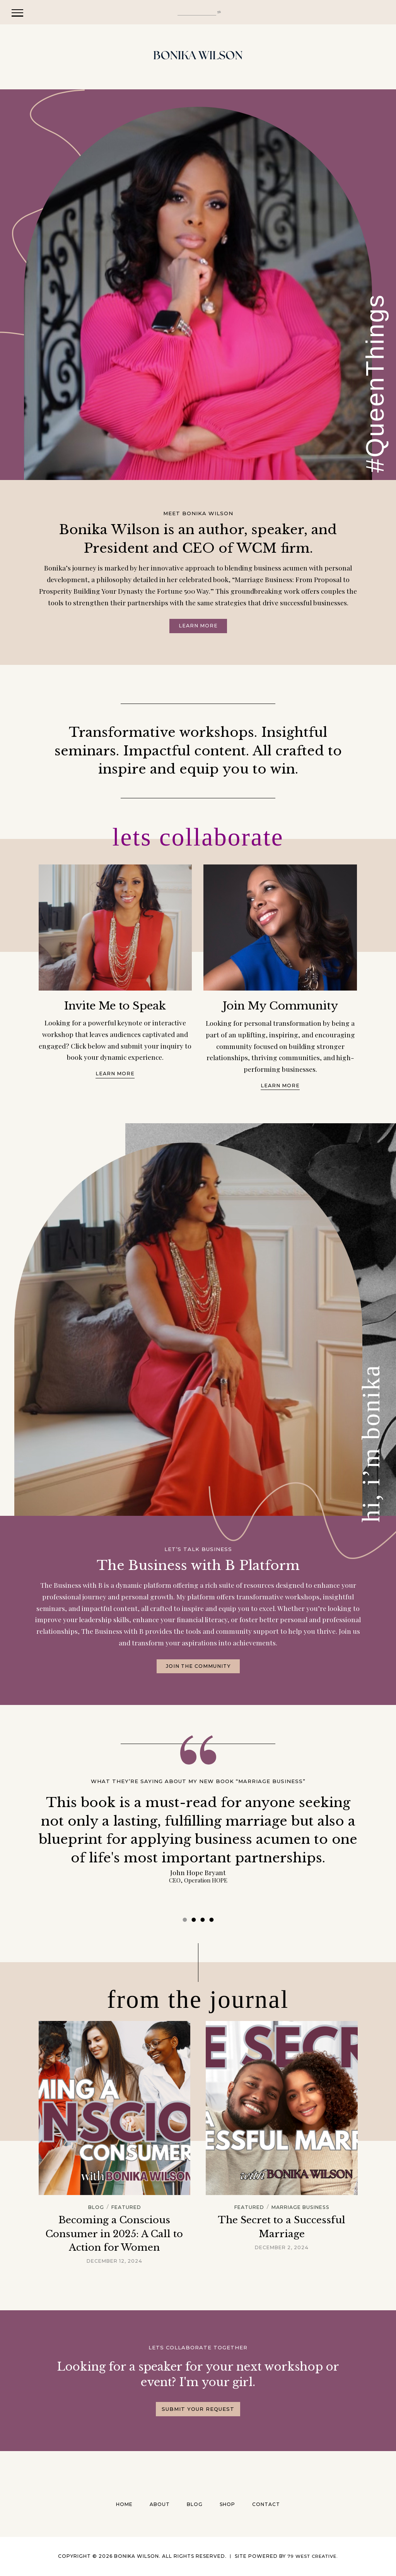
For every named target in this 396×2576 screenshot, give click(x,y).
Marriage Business (301, 2207)
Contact (266, 2504)
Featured (127, 2207)
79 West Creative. (313, 2556)
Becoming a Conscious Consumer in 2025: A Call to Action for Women (114, 2234)
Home (124, 2504)
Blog (95, 2207)
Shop (227, 2504)
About (160, 2504)
